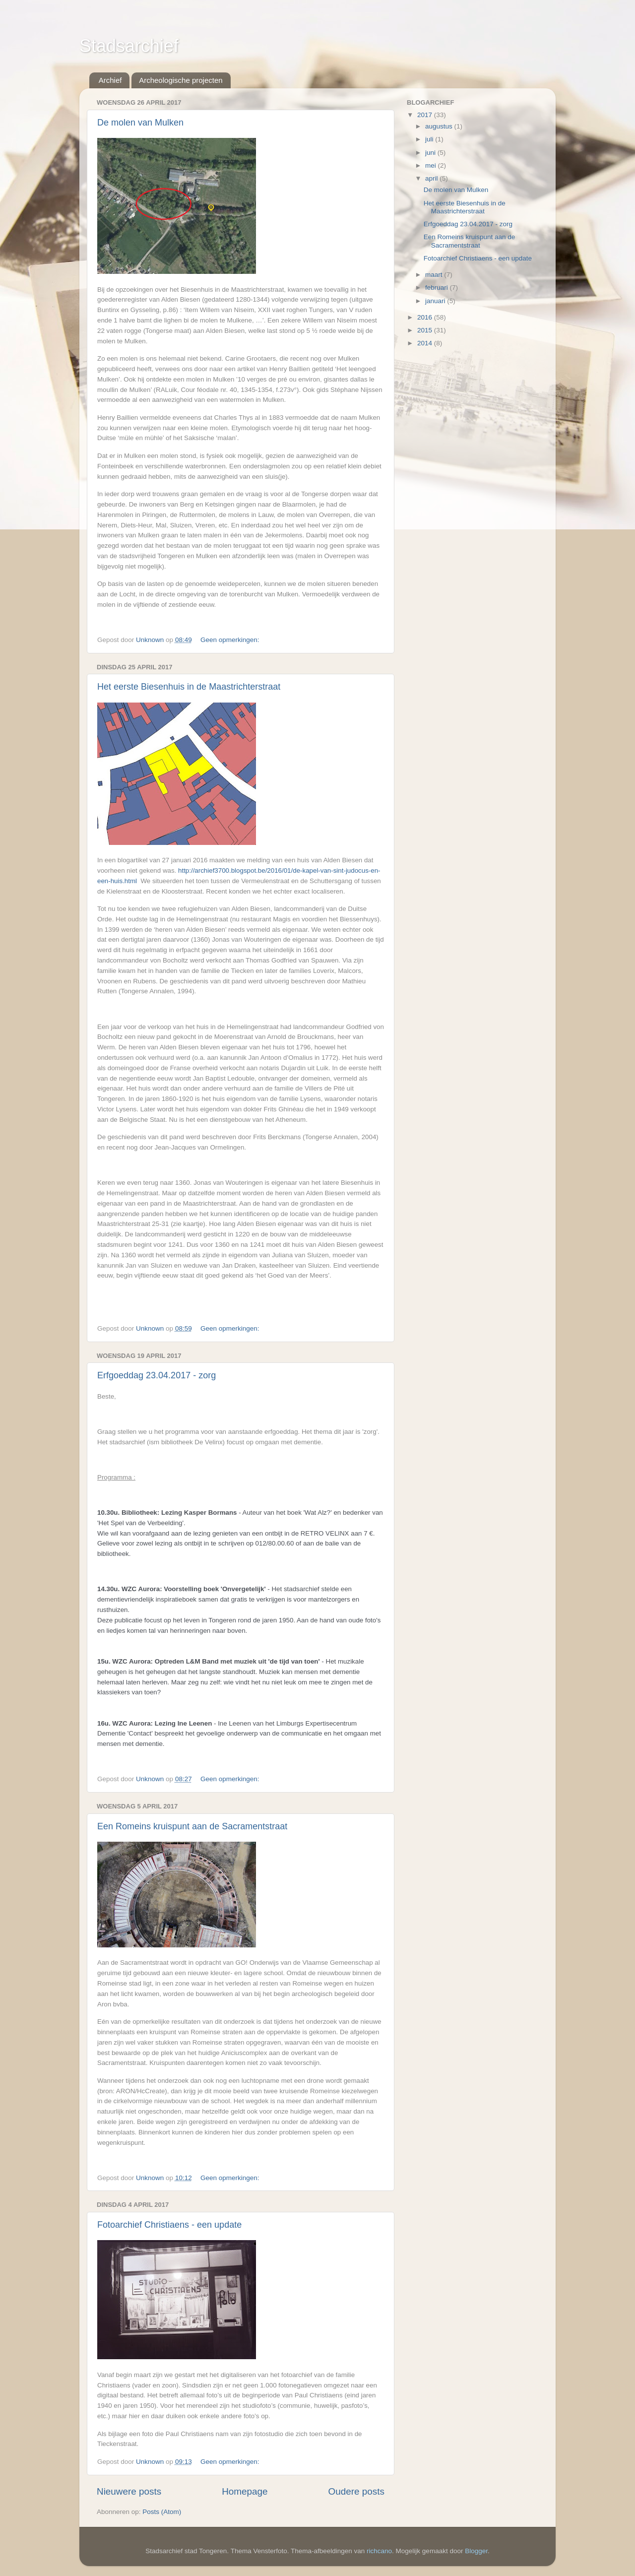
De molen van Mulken (140, 123)
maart (434, 274)
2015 (425, 330)
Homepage (244, 2491)
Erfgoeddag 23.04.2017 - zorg (156, 1375)
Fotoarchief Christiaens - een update (169, 2225)
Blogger (476, 2551)
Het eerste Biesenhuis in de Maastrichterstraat (188, 687)
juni (431, 152)
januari (436, 301)
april (432, 178)
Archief (110, 80)
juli (430, 139)
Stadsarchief (129, 46)
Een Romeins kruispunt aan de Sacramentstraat (192, 1826)
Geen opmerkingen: (230, 640)
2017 (425, 115)
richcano (379, 2551)
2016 (425, 317)
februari (437, 287)
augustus (439, 126)
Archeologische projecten (180, 80)
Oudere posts (356, 2491)
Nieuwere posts (129, 2491)
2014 (425, 343)
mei (431, 165)
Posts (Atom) (161, 2511)
